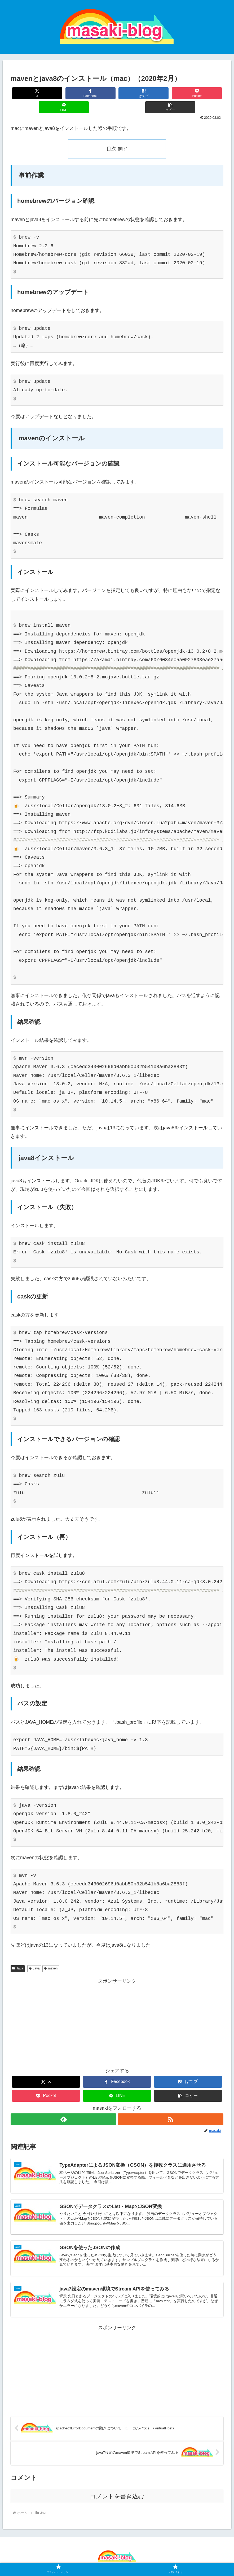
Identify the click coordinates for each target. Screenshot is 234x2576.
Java (17, 1954)
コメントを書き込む (117, 2486)
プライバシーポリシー (103, 2559)
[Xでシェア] (28, 93)
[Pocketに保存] (135, 93)
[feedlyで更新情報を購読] (63, 2105)
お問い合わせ (138, 2559)
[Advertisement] (117, 2009)
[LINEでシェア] (170, 93)
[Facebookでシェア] (64, 93)
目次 (111, 134)
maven (51, 1954)
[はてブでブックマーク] (99, 93)
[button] (206, 93)
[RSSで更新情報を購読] (171, 2105)
